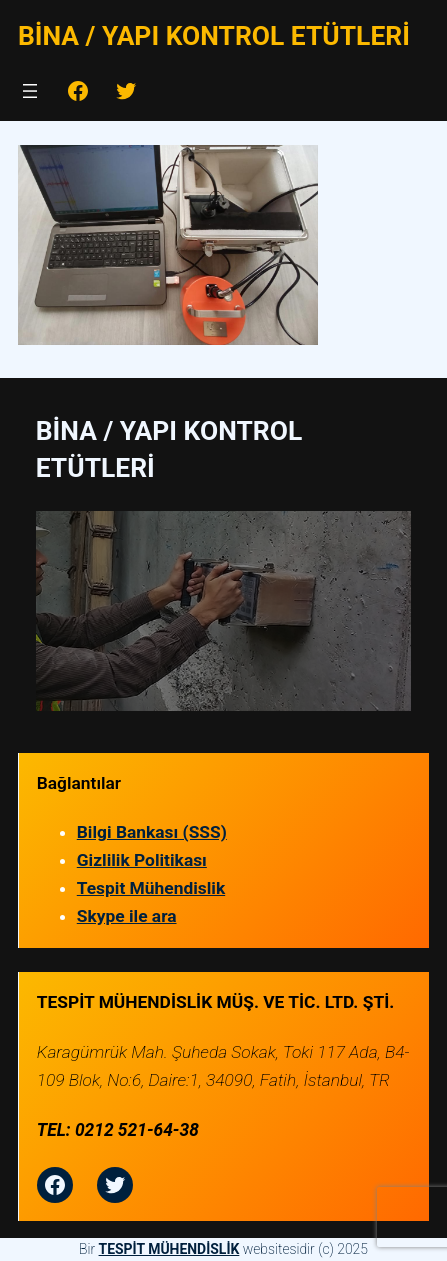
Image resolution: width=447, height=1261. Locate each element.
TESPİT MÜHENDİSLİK (169, 1249)
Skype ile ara (127, 916)
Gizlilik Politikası (142, 860)
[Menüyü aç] (30, 91)
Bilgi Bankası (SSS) (152, 832)
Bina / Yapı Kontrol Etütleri (214, 35)
